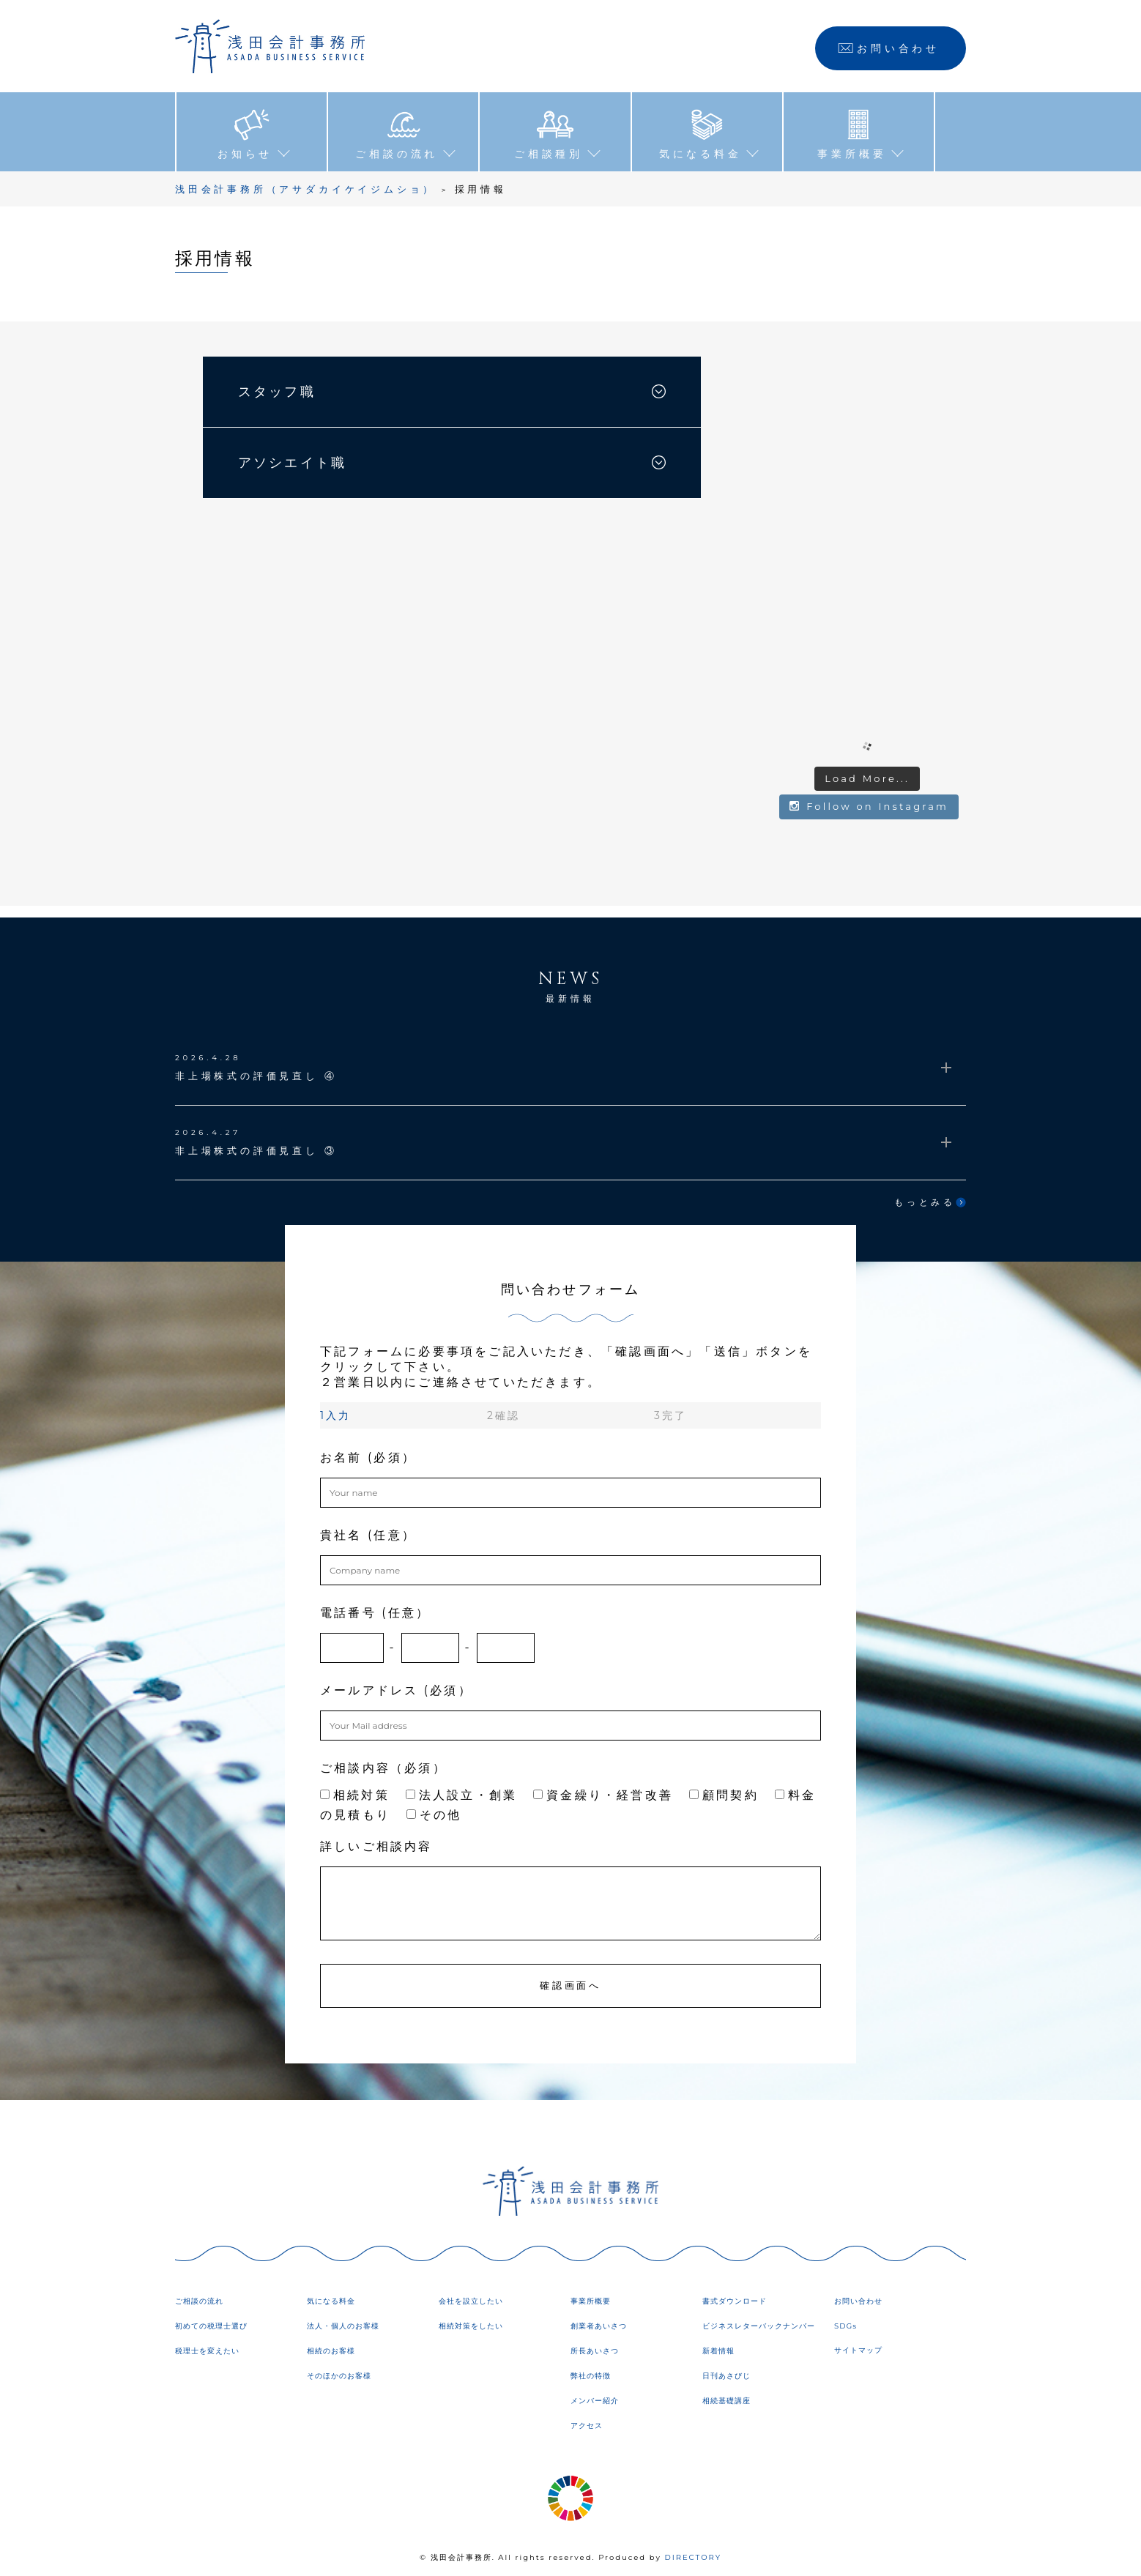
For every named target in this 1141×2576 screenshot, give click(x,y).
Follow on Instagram (868, 802)
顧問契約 (724, 1791)
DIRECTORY (692, 2553)
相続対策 (355, 1791)
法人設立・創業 (461, 1791)
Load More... (867, 774)
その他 (434, 1810)
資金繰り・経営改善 (603, 1791)
